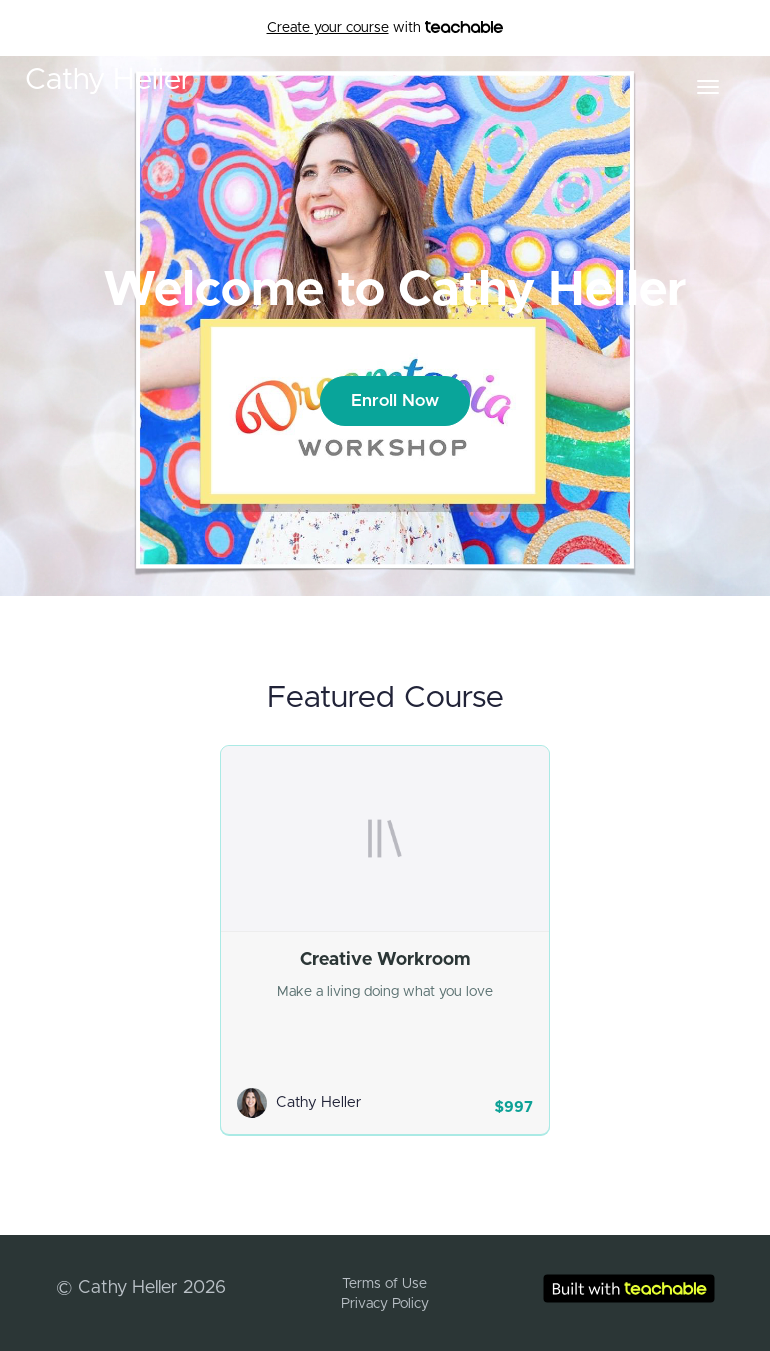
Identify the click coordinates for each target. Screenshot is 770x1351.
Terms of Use (384, 1284)
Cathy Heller (108, 80)
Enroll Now (395, 400)
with (385, 28)
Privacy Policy (385, 1304)
